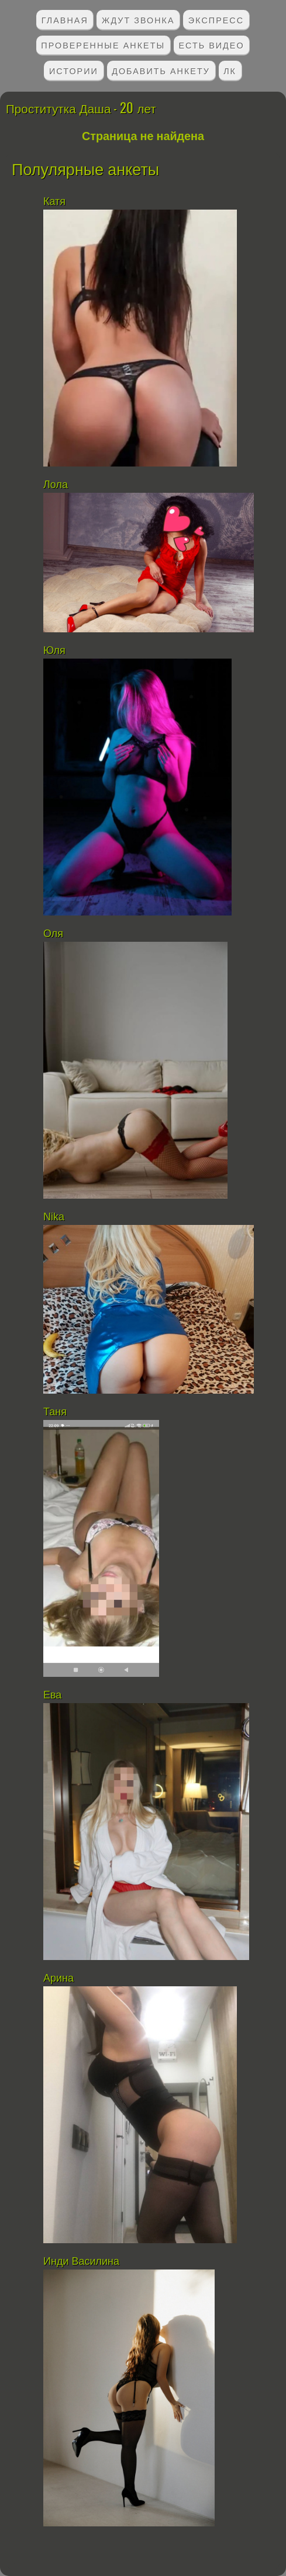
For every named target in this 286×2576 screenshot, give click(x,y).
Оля (53, 933)
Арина (58, 1978)
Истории (73, 70)
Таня (55, 1412)
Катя (55, 201)
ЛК (229, 70)
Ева (52, 1695)
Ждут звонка (138, 19)
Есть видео (211, 45)
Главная (65, 19)
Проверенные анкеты (103, 45)
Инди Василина (82, 2261)
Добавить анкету (161, 70)
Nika (53, 1217)
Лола (57, 484)
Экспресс (216, 19)
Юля (54, 650)
